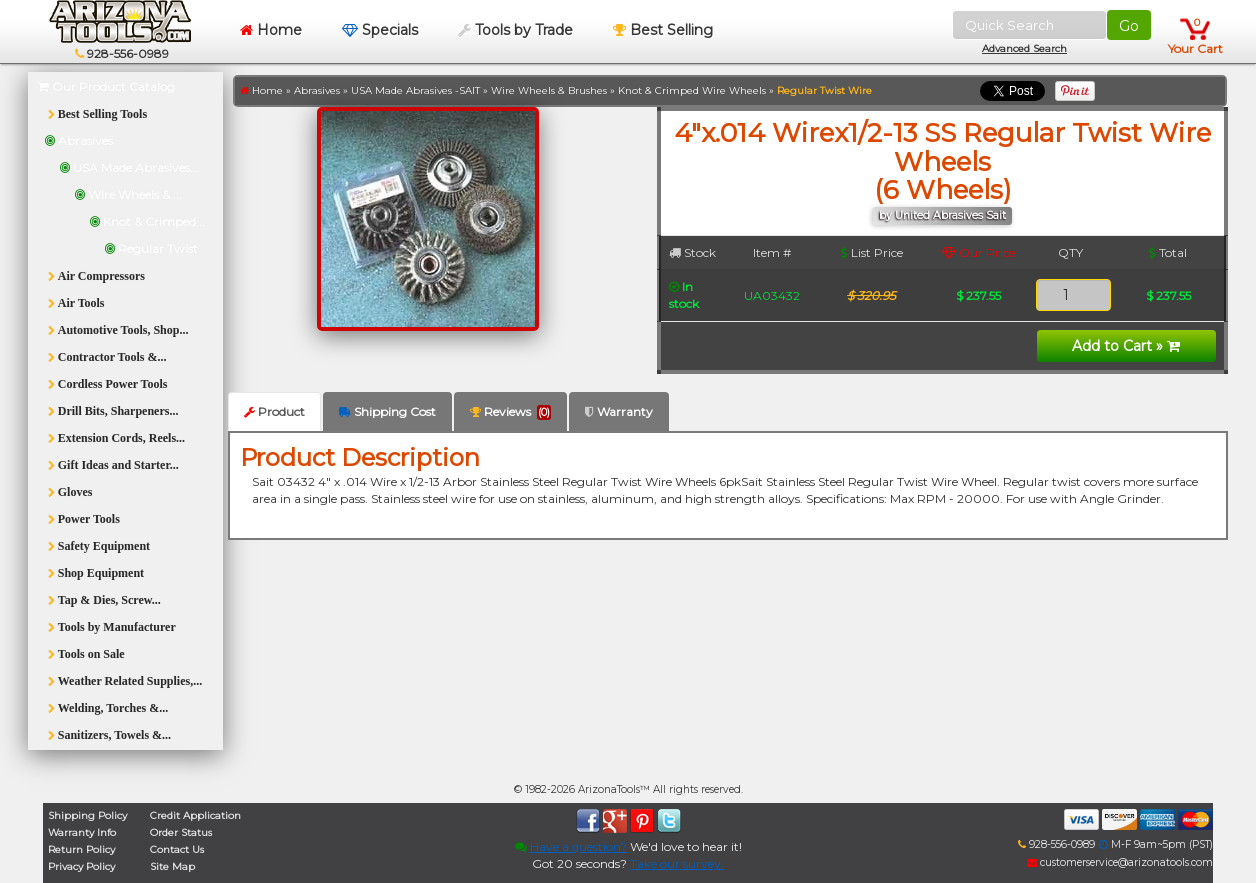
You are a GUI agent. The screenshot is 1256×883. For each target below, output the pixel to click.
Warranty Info (82, 832)
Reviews (510, 412)
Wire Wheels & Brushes (549, 90)
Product (274, 411)
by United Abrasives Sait (942, 215)
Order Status (181, 832)
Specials (380, 30)
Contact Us (177, 849)
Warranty (619, 411)
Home (271, 30)
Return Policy (81, 849)
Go (1129, 26)
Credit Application (195, 815)
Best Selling (663, 30)
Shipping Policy (87, 815)
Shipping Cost (387, 411)
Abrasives (317, 90)
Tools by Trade (515, 30)
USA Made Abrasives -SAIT (415, 90)
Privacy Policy (81, 866)
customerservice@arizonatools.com (1120, 862)
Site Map (172, 866)
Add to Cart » (1126, 346)
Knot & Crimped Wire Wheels (692, 90)
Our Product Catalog (106, 86)
